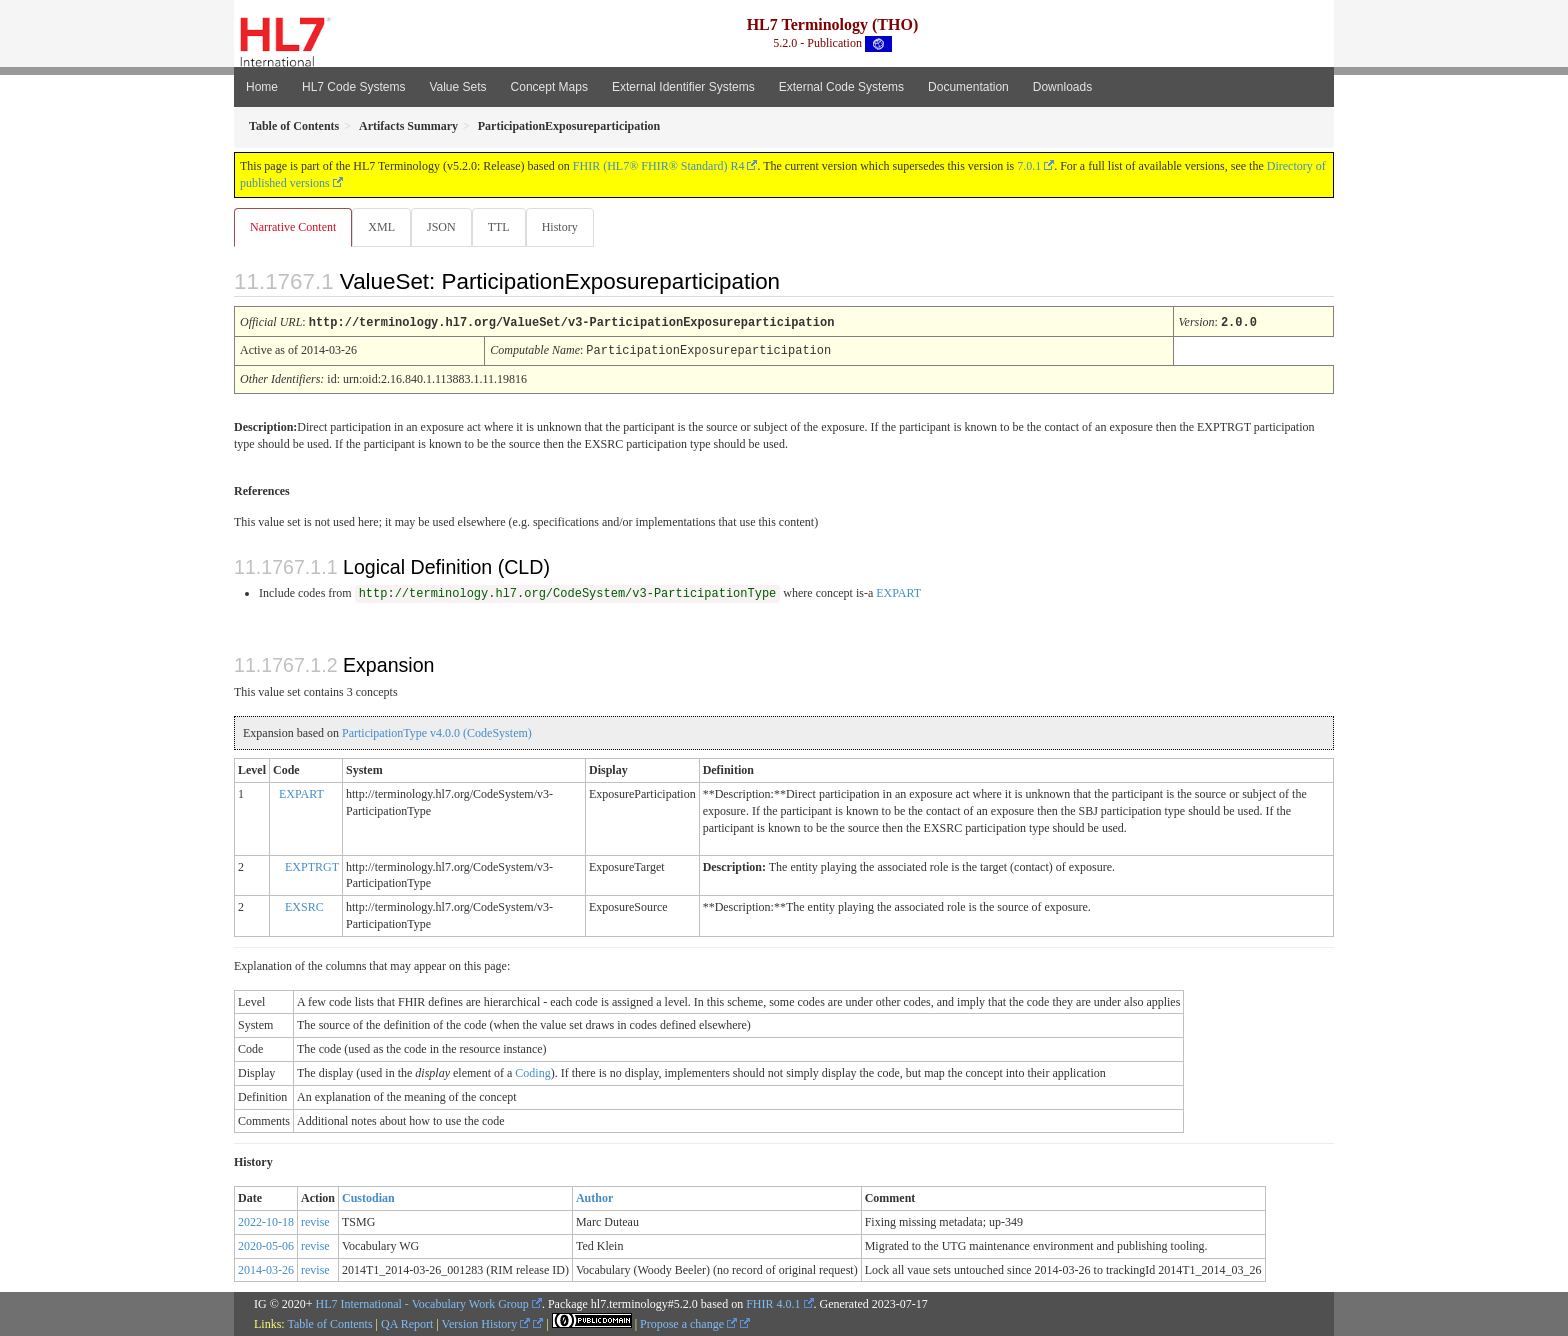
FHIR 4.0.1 (773, 1303)
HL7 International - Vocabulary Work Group (422, 1303)
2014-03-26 (266, 1269)
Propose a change (688, 1323)
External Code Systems (841, 87)
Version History (486, 1323)
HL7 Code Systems (353, 87)
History (568, 227)
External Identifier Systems (683, 87)
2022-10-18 (266, 1221)
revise (315, 1221)
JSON (445, 227)
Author (594, 1197)
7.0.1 (1029, 166)
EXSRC (304, 906)
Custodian (368, 1197)
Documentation (968, 87)
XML (383, 227)
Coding (532, 1072)
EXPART (898, 592)
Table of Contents (329, 1323)
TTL (505, 227)
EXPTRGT (312, 866)
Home (262, 87)
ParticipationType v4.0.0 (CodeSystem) (437, 732)
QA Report (407, 1323)
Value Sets (457, 87)
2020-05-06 (266, 1245)
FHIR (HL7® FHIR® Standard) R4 (659, 166)
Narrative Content (293, 227)
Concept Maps (549, 87)
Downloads (1062, 87)
